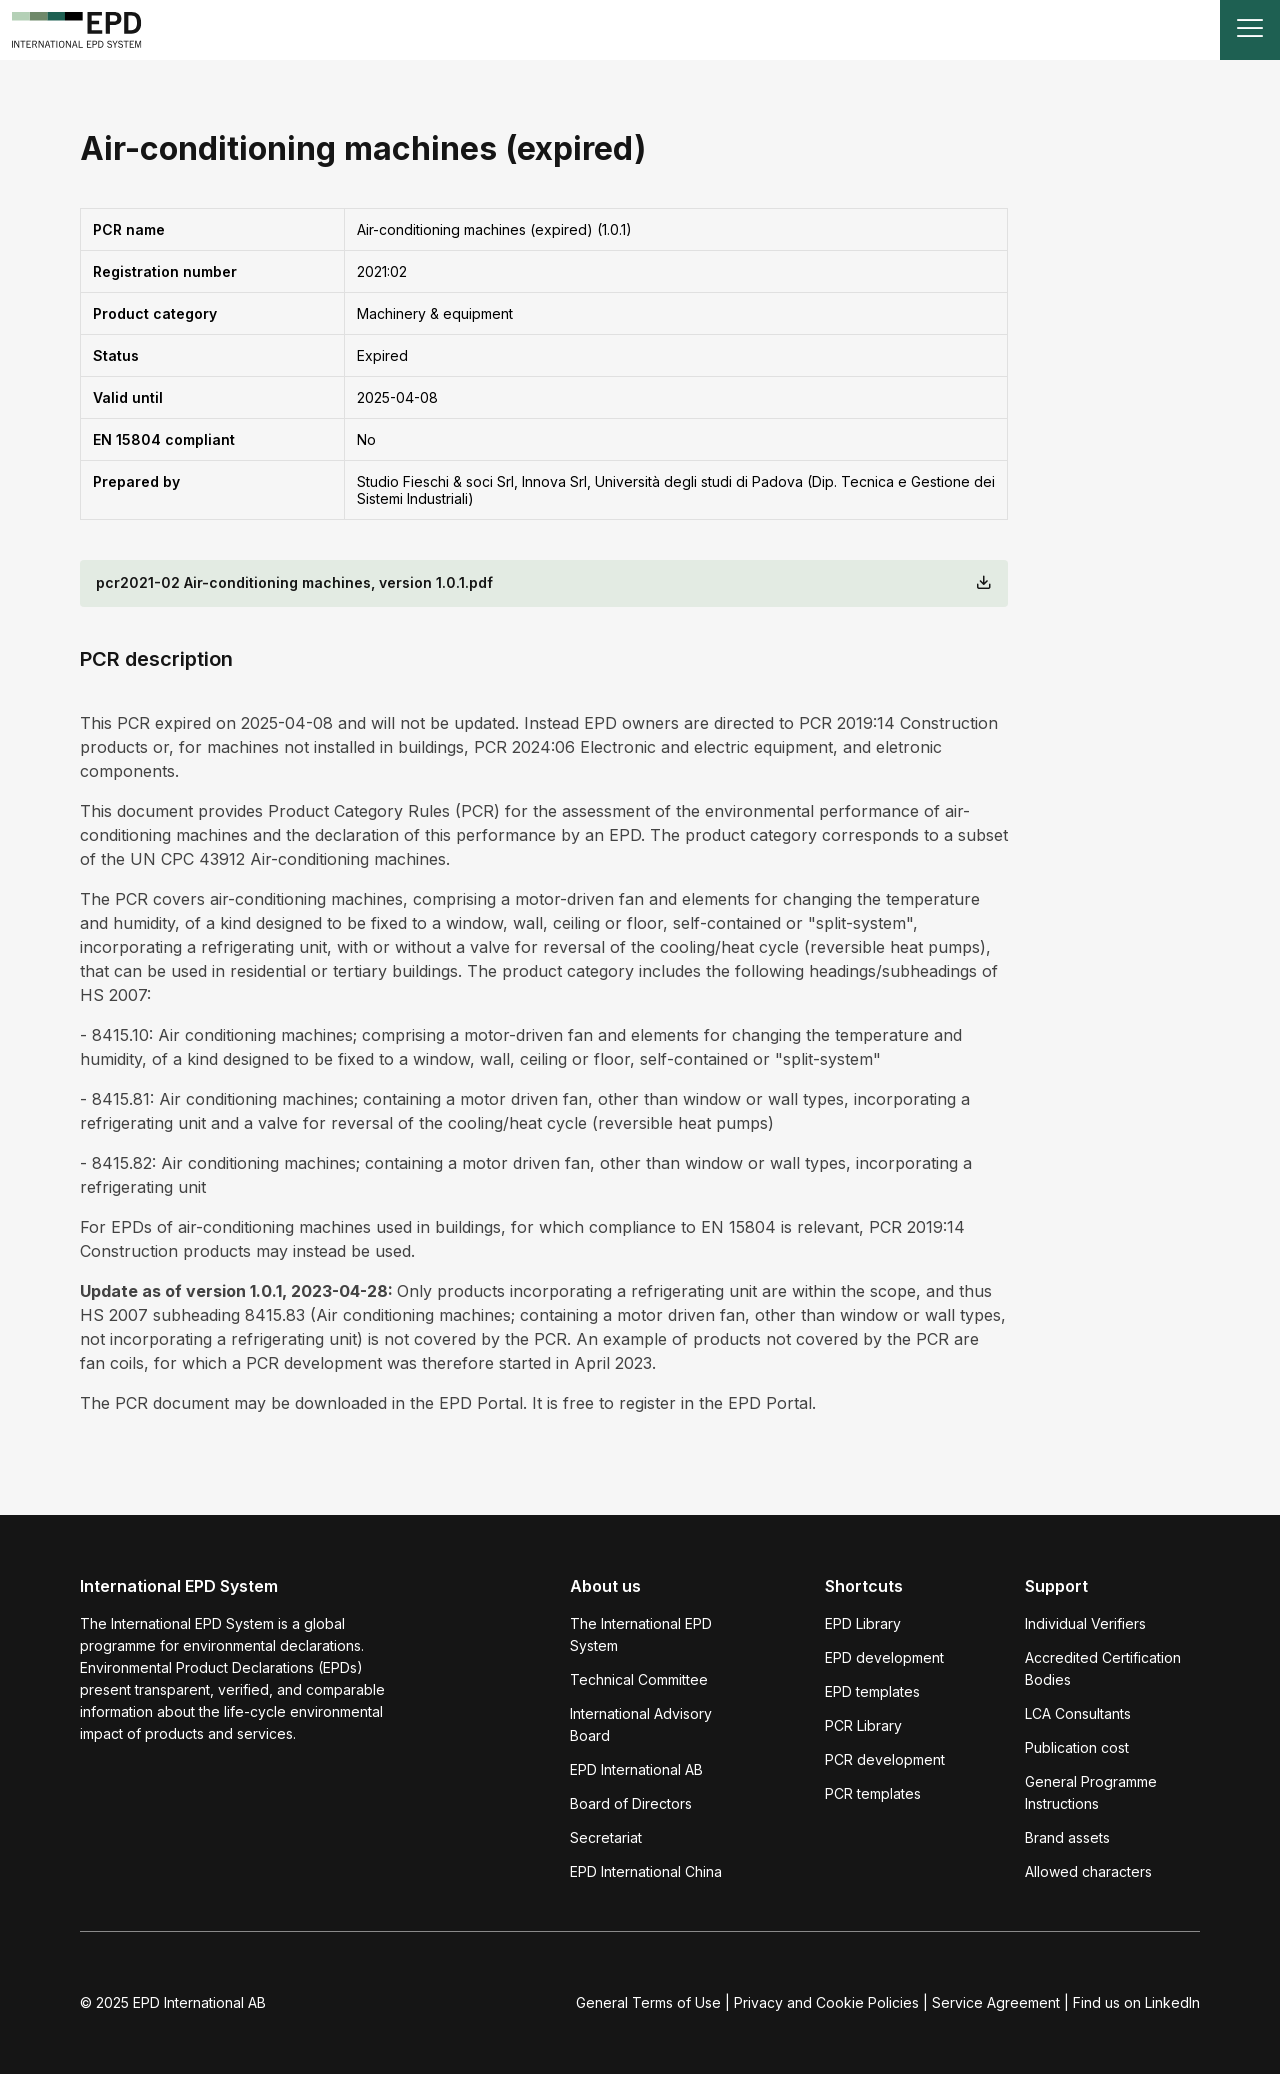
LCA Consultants (1078, 1713)
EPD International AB (636, 1769)
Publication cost (1077, 1747)
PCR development (885, 1759)
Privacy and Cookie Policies (826, 2002)
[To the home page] (77, 30)
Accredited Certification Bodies (1103, 1668)
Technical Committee (639, 1679)
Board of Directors (631, 1803)
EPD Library (863, 1623)
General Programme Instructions (1091, 1792)
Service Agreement (996, 2002)
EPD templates (872, 1691)
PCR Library (863, 1725)
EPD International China (646, 1871)
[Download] (984, 583)
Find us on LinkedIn (1136, 2002)
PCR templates (873, 1793)
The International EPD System (641, 1634)
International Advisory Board (641, 1724)
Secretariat (606, 1837)
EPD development (884, 1657)
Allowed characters (1088, 1871)
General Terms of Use (648, 2002)
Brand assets (1067, 1837)
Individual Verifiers (1085, 1623)
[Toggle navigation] (1250, 30)
